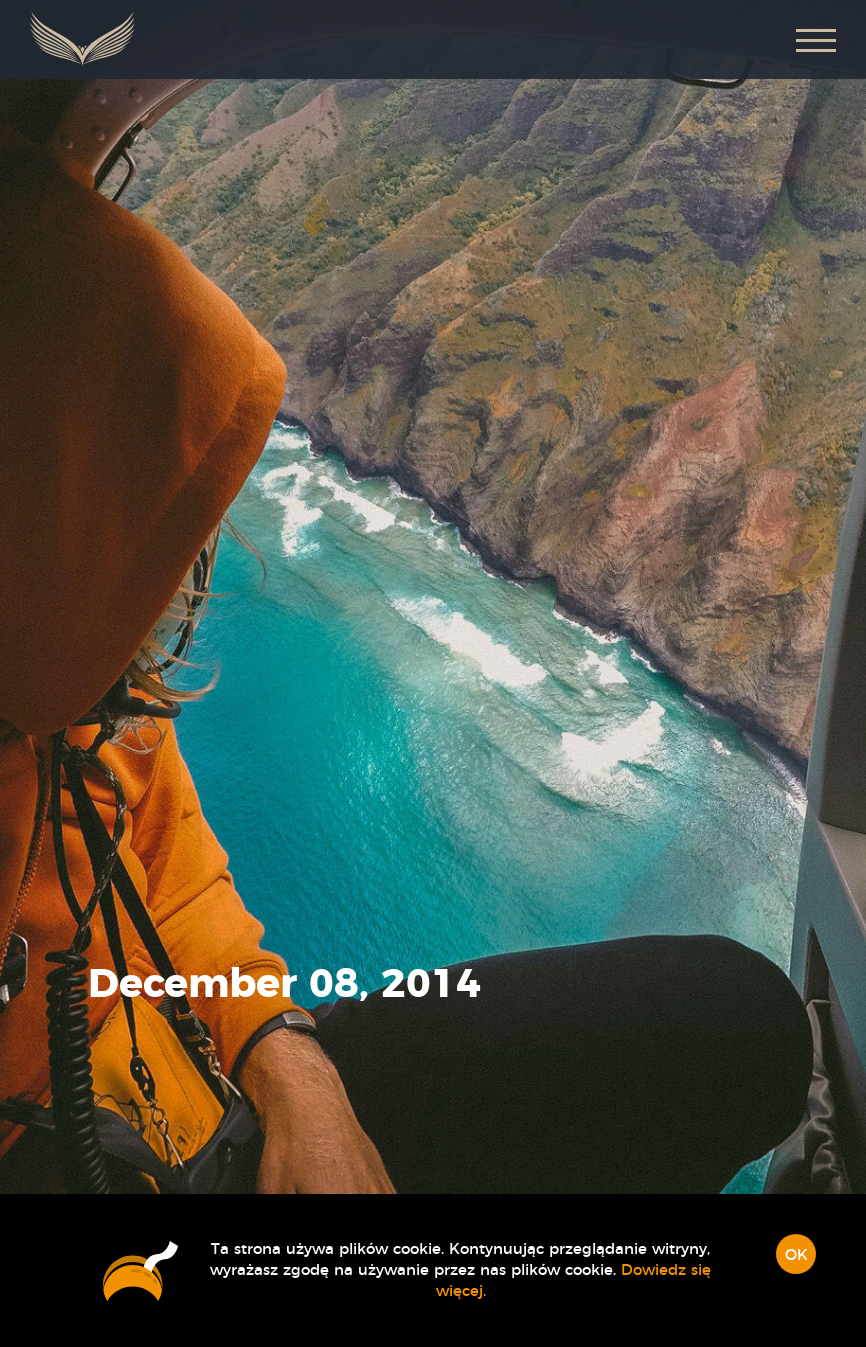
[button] (816, 39)
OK (796, 1255)
